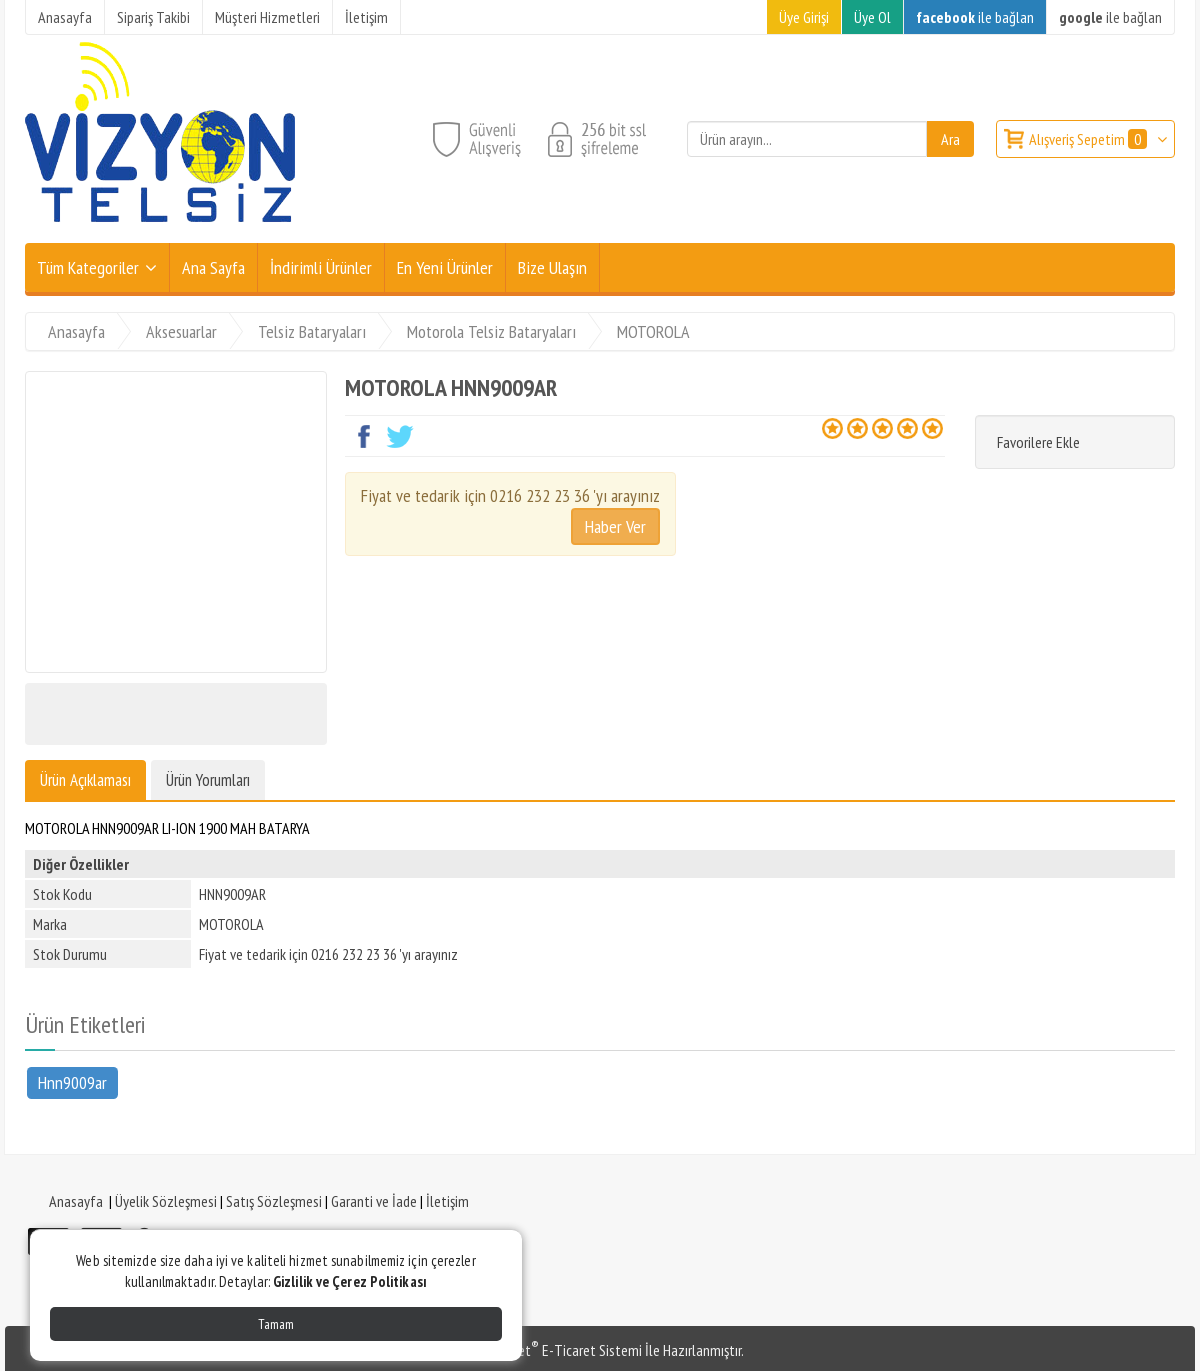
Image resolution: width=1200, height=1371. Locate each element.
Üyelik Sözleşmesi (166, 1201)
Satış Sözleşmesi (274, 1201)
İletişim (447, 1201)
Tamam (276, 1324)
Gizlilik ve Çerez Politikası (350, 1281)
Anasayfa (76, 1201)
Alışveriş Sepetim (1089, 139)
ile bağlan (975, 17)
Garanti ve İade (374, 1201)
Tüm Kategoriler (88, 267)
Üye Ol (872, 17)
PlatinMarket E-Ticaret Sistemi (549, 1350)
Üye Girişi (804, 17)
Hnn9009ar (72, 1081)
